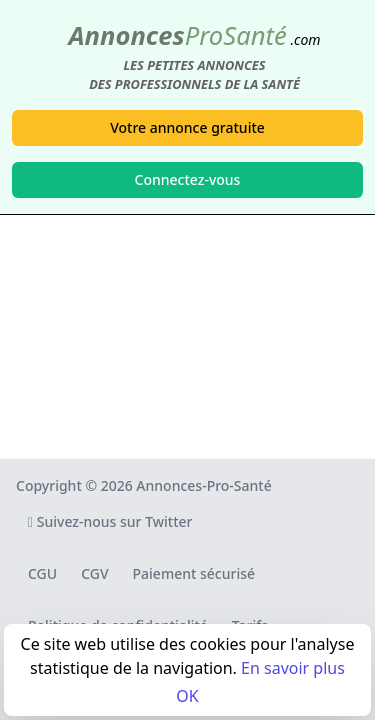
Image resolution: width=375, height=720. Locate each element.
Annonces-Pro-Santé (203, 485)
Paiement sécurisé (194, 573)
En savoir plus (293, 668)
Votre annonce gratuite (187, 127)
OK (187, 696)
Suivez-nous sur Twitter (110, 521)
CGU (42, 573)
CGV (94, 573)
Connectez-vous (188, 179)
